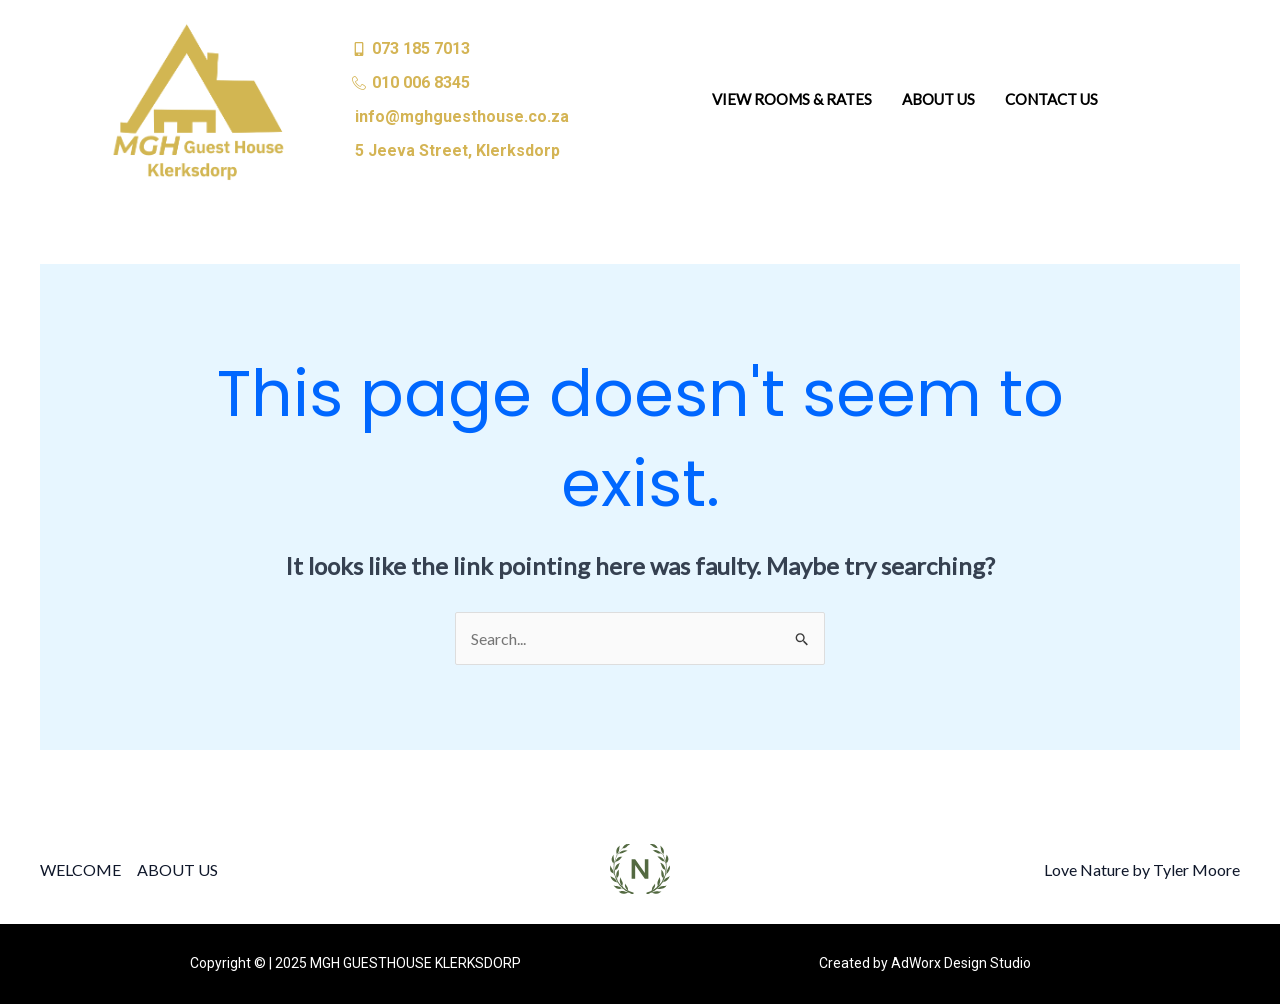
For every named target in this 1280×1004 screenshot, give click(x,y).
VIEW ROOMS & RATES (792, 99)
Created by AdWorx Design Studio (925, 963)
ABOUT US (938, 99)
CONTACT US (1051, 99)
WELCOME (80, 869)
